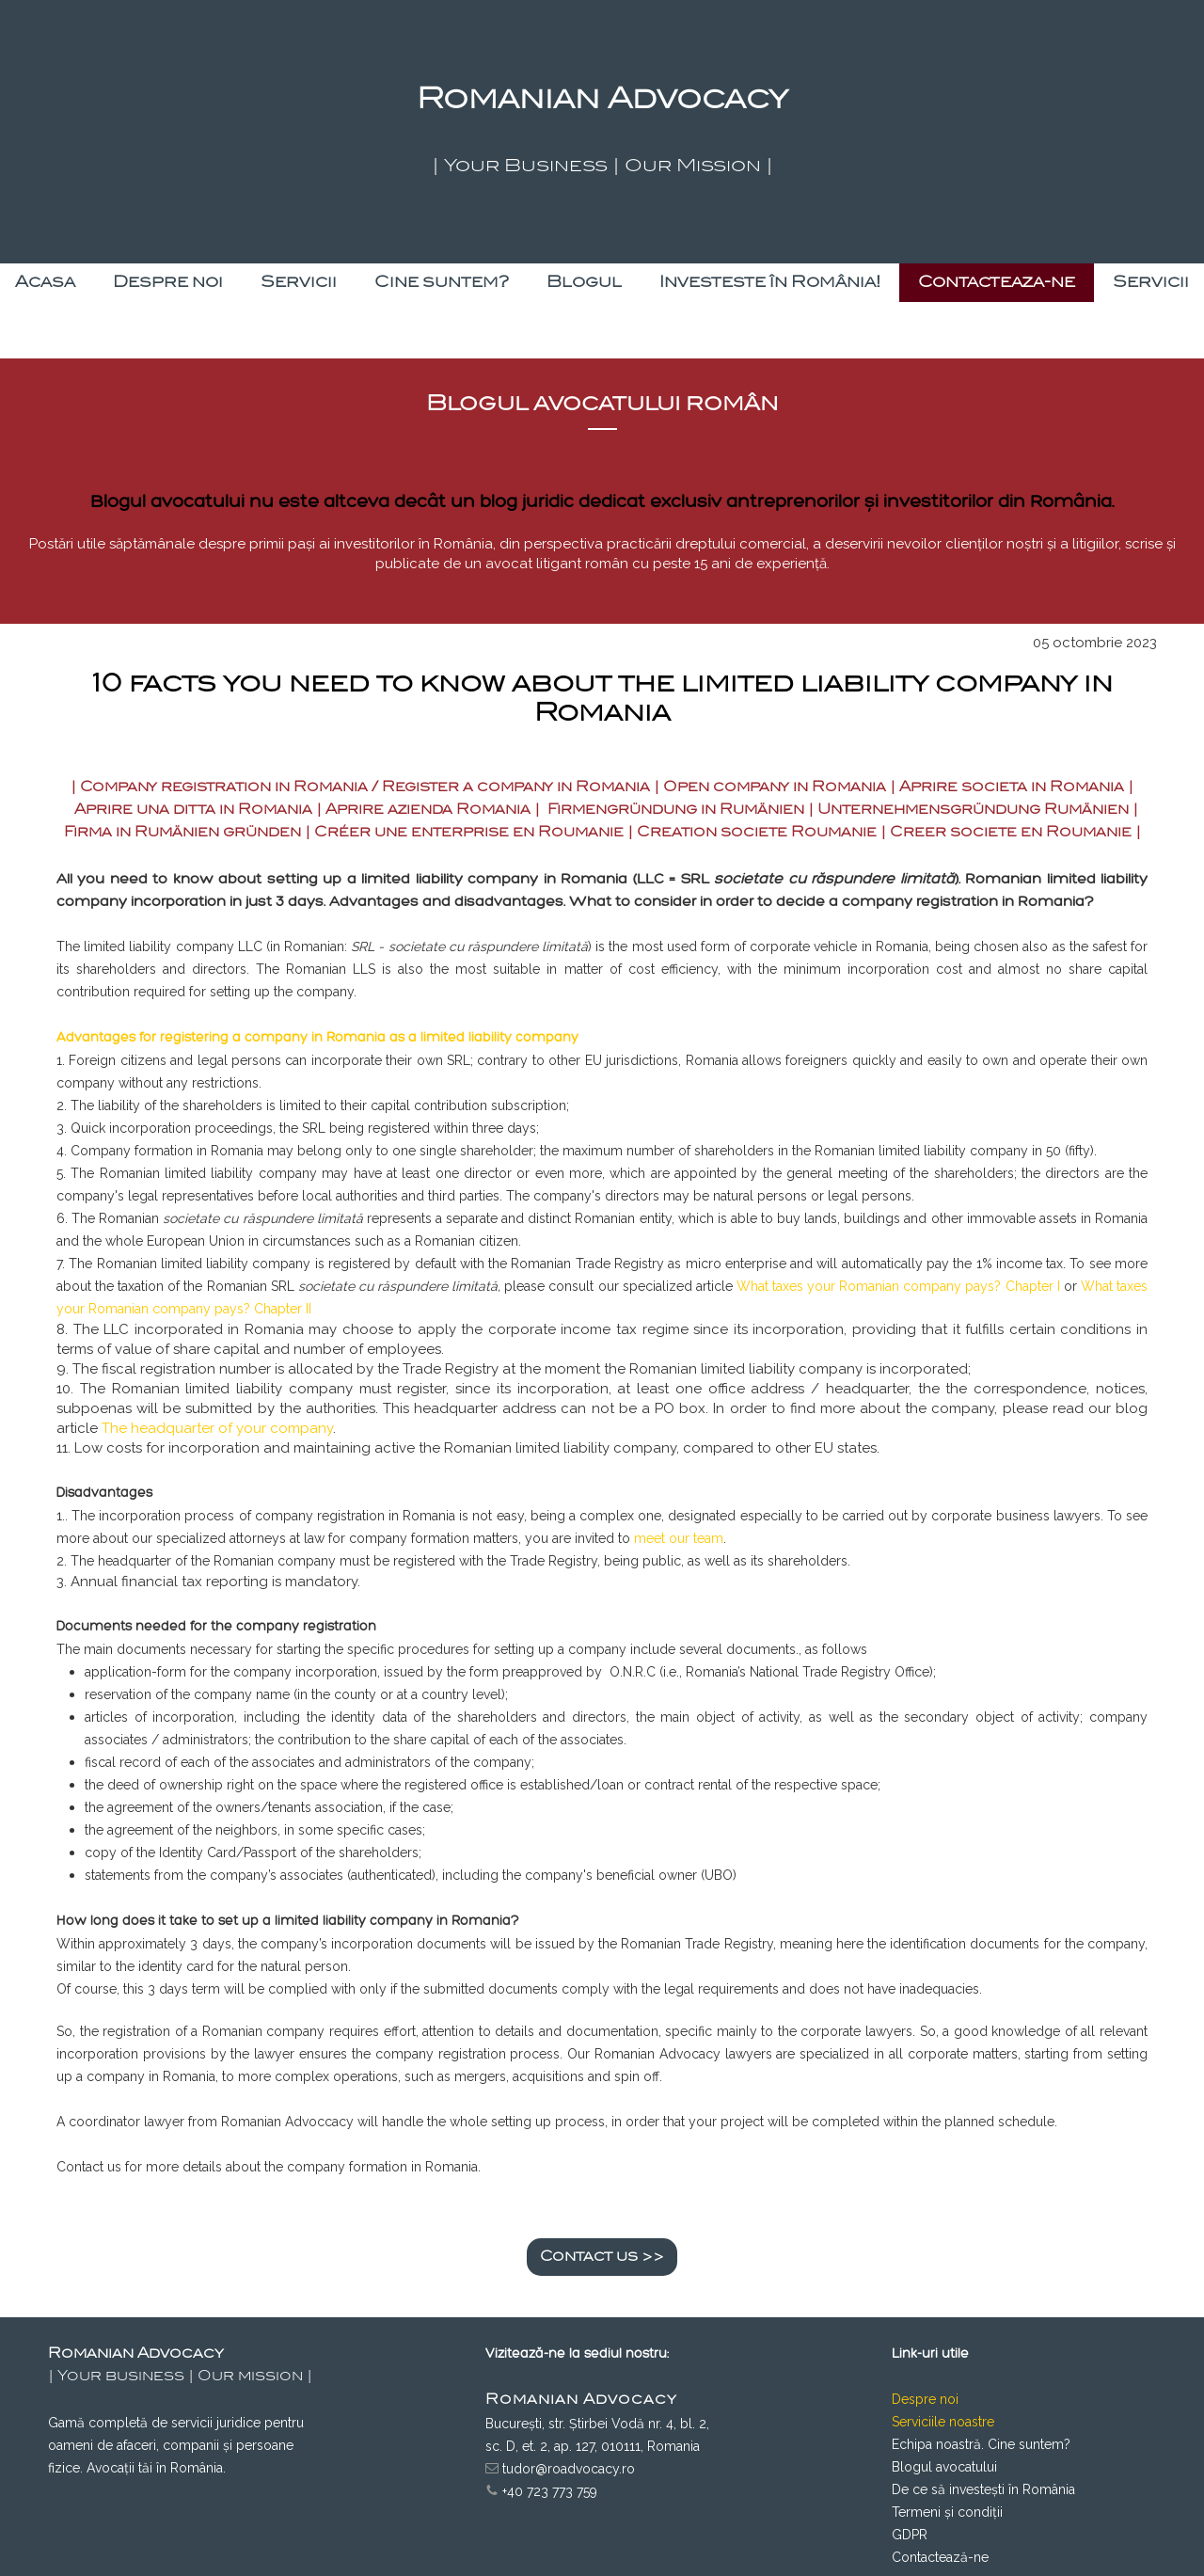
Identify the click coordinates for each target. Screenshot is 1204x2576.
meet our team (678, 1538)
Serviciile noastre (943, 2421)
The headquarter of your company (217, 1428)
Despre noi (925, 2399)
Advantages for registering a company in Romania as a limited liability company (317, 1037)
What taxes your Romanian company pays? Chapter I (898, 1286)
